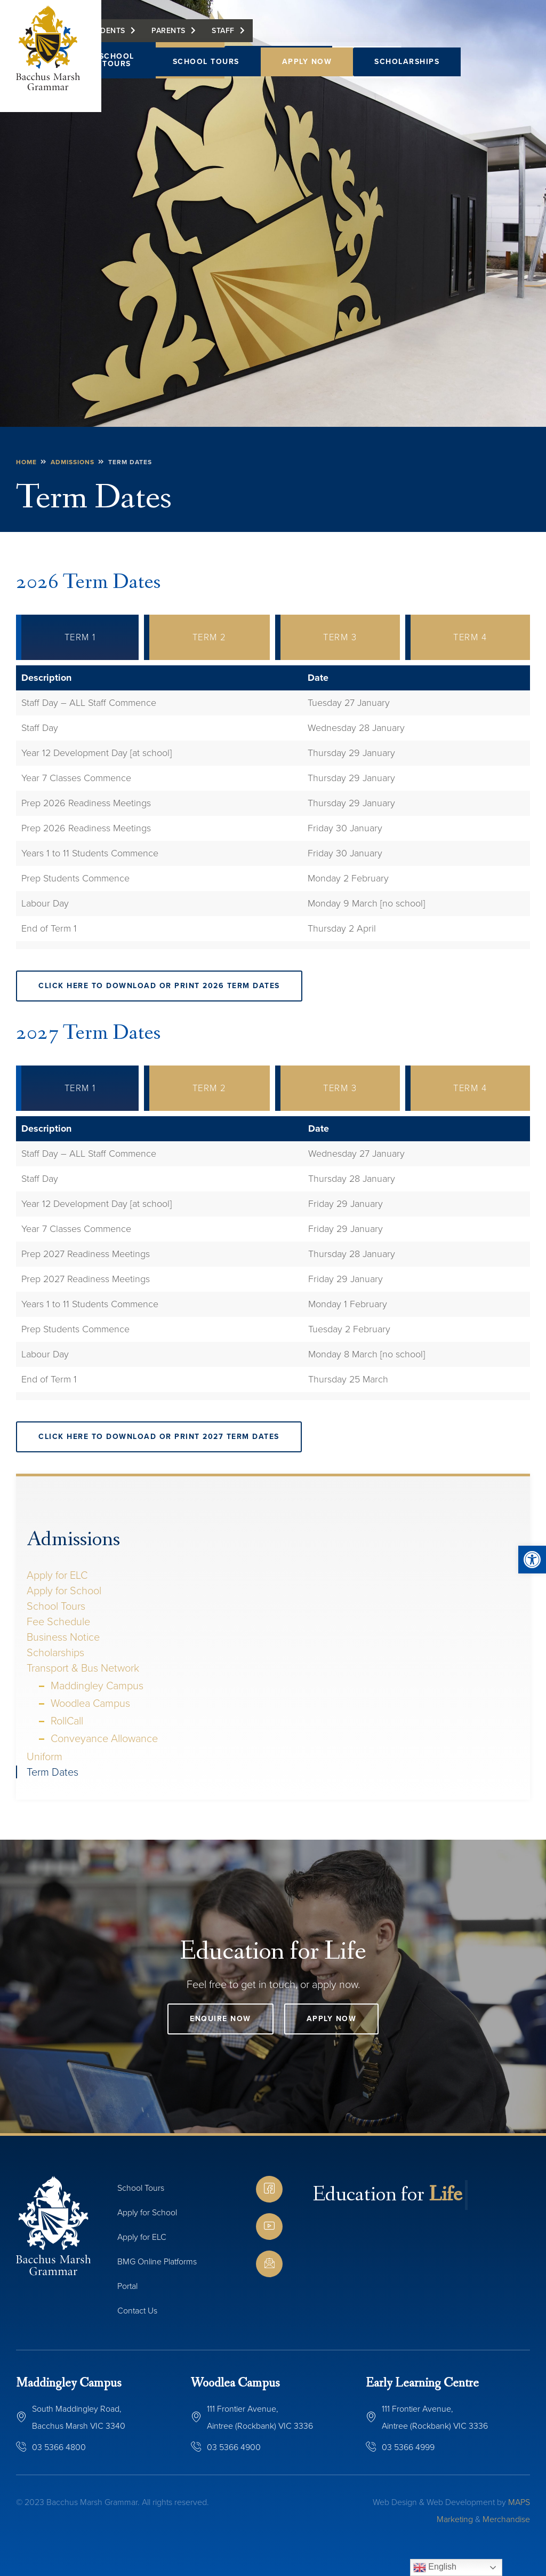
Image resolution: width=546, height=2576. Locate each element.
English (434, 2567)
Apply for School (64, 1590)
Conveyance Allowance (104, 1738)
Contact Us (137, 2310)
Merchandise (506, 2519)
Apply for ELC (57, 1575)
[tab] (77, 637)
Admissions (73, 1539)
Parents (242, 36)
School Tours (206, 61)
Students (179, 36)
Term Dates (52, 1772)
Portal (127, 2286)
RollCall (67, 1720)
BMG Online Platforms (157, 2261)
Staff (296, 36)
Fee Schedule (58, 1621)
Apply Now (307, 61)
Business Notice (63, 1637)
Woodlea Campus (90, 1703)
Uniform (44, 1756)
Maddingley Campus (97, 1685)
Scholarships (406, 61)
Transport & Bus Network (83, 1667)
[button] (532, 1559)
